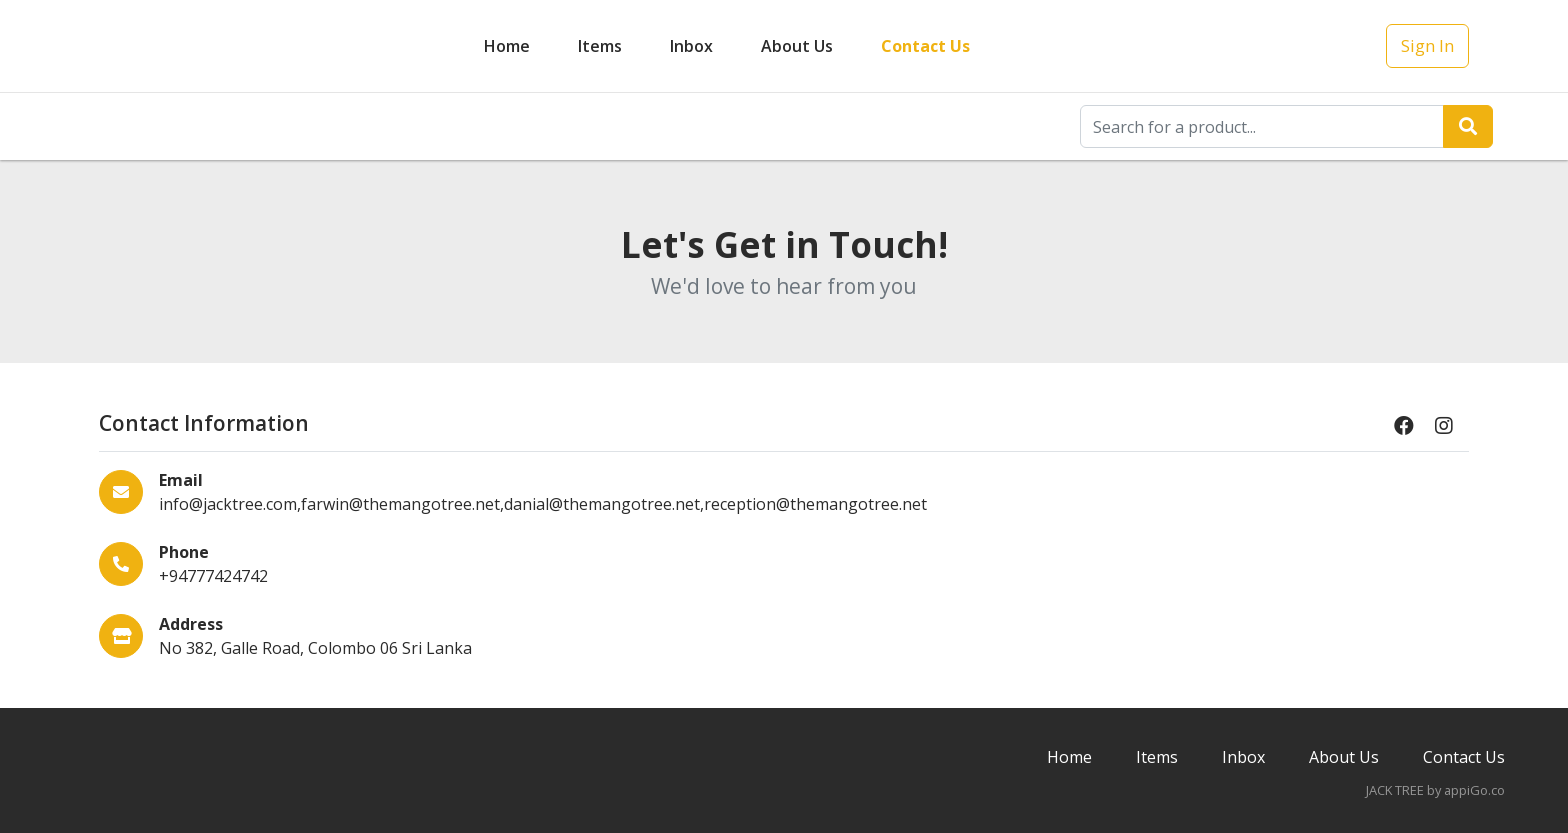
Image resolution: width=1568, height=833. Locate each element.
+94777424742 (213, 576)
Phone (184, 552)
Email (181, 480)
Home (507, 46)
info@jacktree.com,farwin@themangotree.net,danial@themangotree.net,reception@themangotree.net (543, 504)
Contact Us (925, 46)
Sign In (1427, 45)
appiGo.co (1474, 790)
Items (600, 46)
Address (191, 624)
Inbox (1243, 757)
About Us (797, 46)
